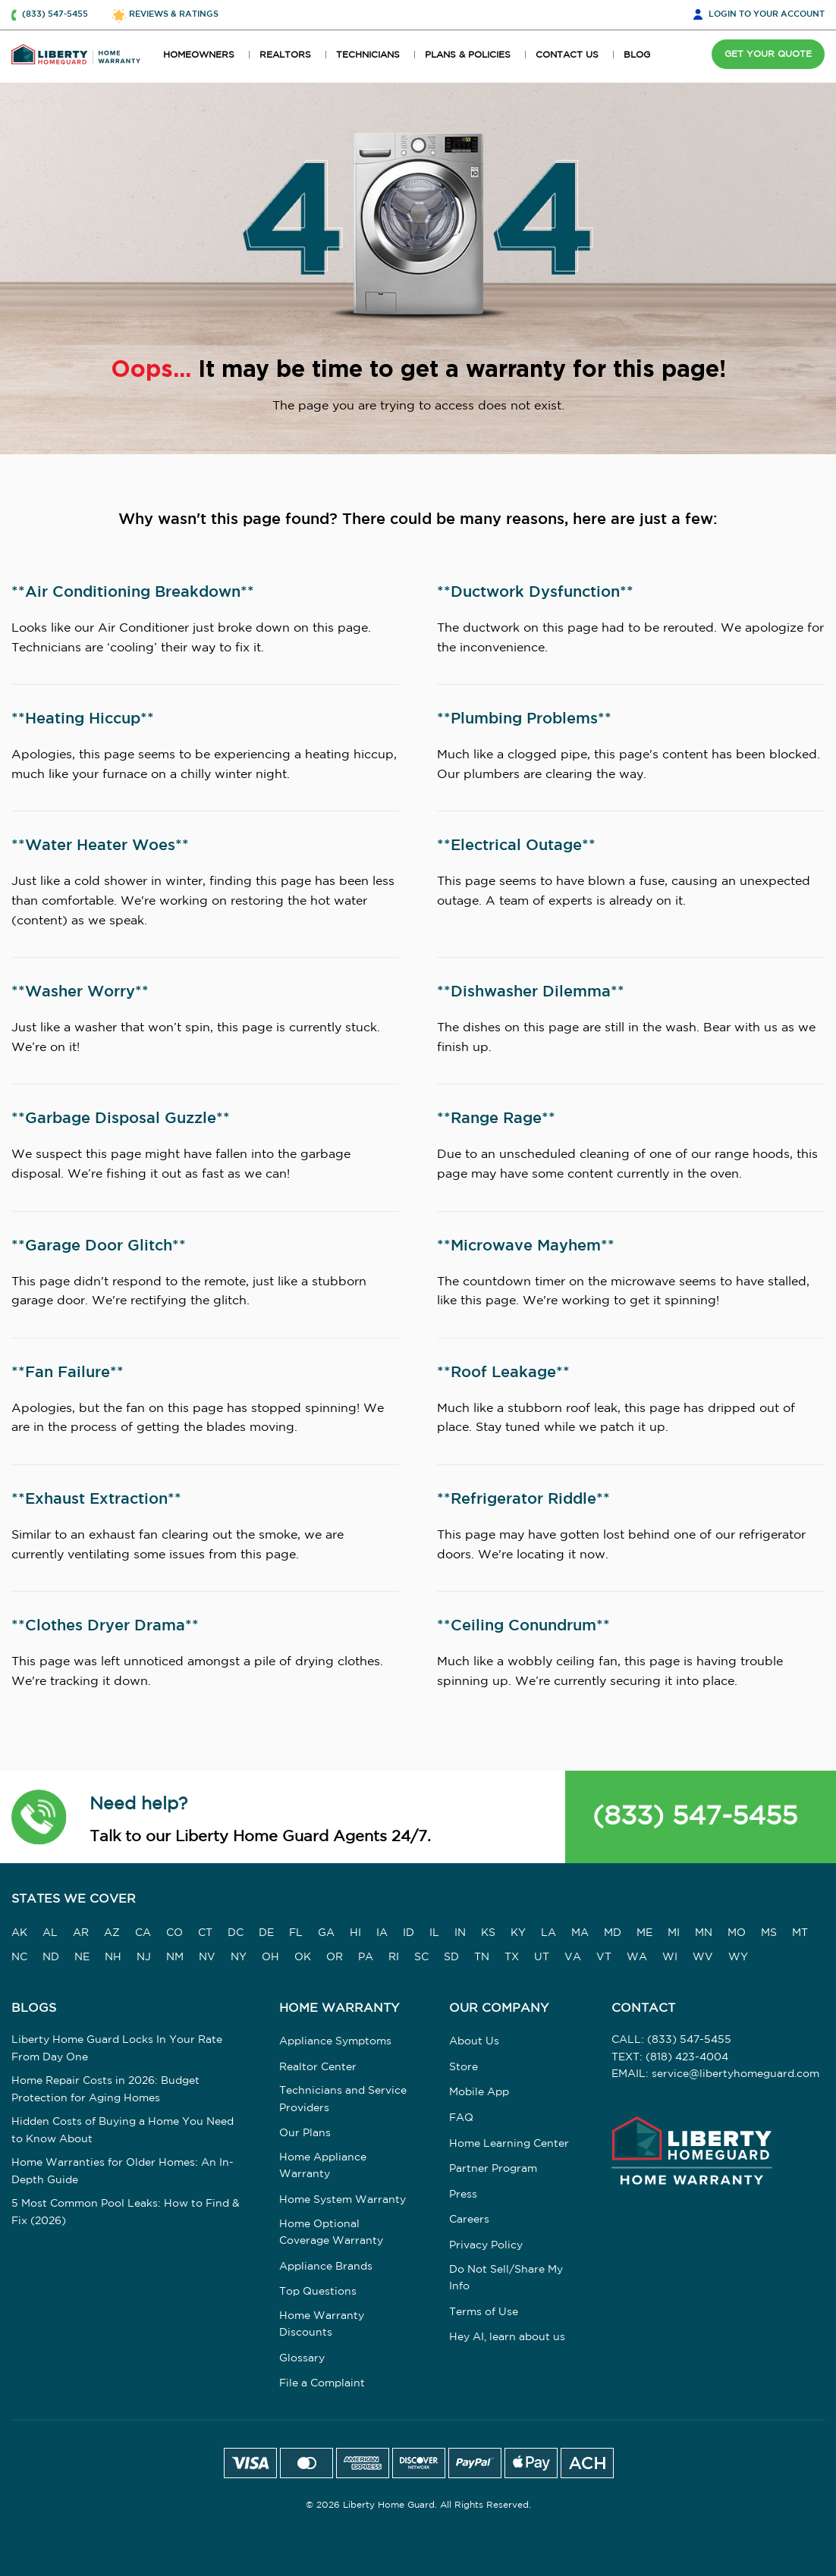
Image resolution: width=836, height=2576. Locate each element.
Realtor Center (318, 2067)
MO (737, 1932)
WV (703, 1957)
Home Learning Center (509, 2143)
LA (548, 1932)
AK (19, 1932)
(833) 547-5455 (694, 1817)
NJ (144, 1957)
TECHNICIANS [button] (368, 55)
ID (408, 1932)
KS (488, 1932)
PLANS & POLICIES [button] (468, 55)
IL (434, 1932)
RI (393, 1957)
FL (296, 1932)
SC (421, 1957)
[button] (39, 1817)
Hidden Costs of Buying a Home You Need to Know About (122, 2130)
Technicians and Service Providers (343, 2099)
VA (572, 1957)
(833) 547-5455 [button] (55, 14)
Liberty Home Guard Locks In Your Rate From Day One (116, 2048)
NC (19, 1957)
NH (113, 1957)
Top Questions (318, 2291)
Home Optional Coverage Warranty (331, 2232)
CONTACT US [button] (567, 55)
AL (50, 1932)
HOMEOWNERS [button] (198, 55)
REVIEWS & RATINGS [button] (173, 14)
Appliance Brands (325, 2266)
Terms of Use (483, 2312)
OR (334, 1957)
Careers (469, 2219)
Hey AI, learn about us (507, 2337)
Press (463, 2194)
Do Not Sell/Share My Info (506, 2278)
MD (612, 1932)
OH (270, 1957)
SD (451, 1957)
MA (580, 1932)
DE (266, 1932)
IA (382, 1932)
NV (207, 1957)
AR (81, 1932)
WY (738, 1957)
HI (355, 1932)
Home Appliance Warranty (322, 2166)
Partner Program (493, 2168)
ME (644, 1932)
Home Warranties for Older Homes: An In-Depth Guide (122, 2171)
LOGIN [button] (767, 15)
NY (239, 1957)
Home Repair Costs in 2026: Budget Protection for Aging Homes (105, 2089)
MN (703, 1932)
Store (463, 2067)
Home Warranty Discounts (321, 2324)
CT (205, 1932)
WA (637, 1957)
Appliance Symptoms (335, 2041)
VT (603, 1957)
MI (674, 1932)
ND (50, 1957)
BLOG (637, 55)
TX (511, 1957)
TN (481, 1957)
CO (174, 1932)
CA (143, 1932)
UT (541, 1957)
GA (326, 1932)
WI (669, 1957)
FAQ (461, 2118)
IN (460, 1932)
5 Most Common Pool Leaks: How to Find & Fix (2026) (125, 2212)
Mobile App (479, 2092)
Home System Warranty (342, 2199)
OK (302, 1957)
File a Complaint (322, 2383)
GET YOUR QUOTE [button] (768, 54)
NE (82, 1957)
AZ (112, 1932)
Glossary (302, 2358)
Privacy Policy (486, 2245)
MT (800, 1932)
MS (769, 1932)
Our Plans (305, 2133)
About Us (474, 2041)
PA (365, 1957)
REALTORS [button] (285, 55)
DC (236, 1932)
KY (518, 1932)
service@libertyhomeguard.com (735, 2074)
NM (175, 1957)
